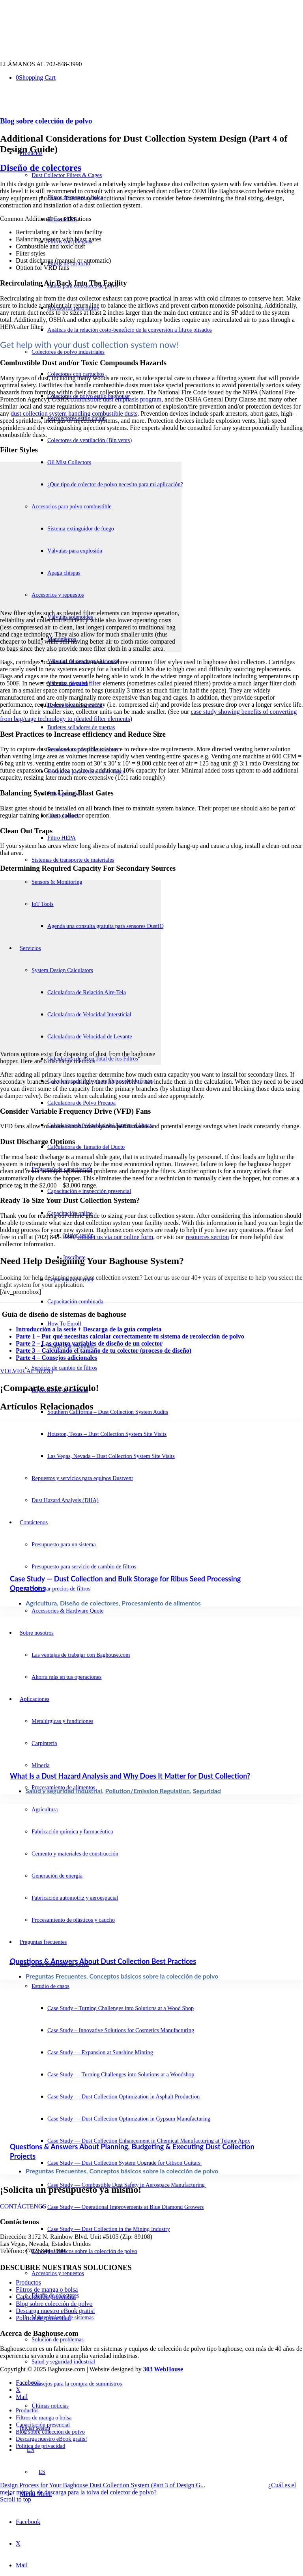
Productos (28, 2282)
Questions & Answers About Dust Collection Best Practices (103, 1961)
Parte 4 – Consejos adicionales (56, 1357)
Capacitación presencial (46, 2296)
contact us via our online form (115, 1237)
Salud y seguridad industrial (64, 1790)
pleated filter (85, 683)
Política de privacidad (43, 2318)
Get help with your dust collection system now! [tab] (89, 344)
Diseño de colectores (40, 167)
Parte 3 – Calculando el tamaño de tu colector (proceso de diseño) (103, 1350)
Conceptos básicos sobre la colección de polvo (153, 1976)
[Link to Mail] (22, 2565)
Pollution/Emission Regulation (147, 1790)
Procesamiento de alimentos (161, 1603)
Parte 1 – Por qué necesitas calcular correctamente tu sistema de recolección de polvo (130, 1336)
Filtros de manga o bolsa (47, 2289)
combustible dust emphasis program (116, 399)
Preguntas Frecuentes (56, 1976)
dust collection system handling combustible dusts (74, 413)
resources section (207, 1237)
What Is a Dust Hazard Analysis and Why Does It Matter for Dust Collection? (130, 1775)
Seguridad (207, 1790)
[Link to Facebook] (28, 2521)
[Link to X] (18, 2543)
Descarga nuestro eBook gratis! (55, 2310)
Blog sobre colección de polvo (46, 121)
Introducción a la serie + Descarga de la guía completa (88, 1329)
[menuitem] (172, 330)
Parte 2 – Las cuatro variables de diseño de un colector (89, 1343)
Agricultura (41, 1603)
